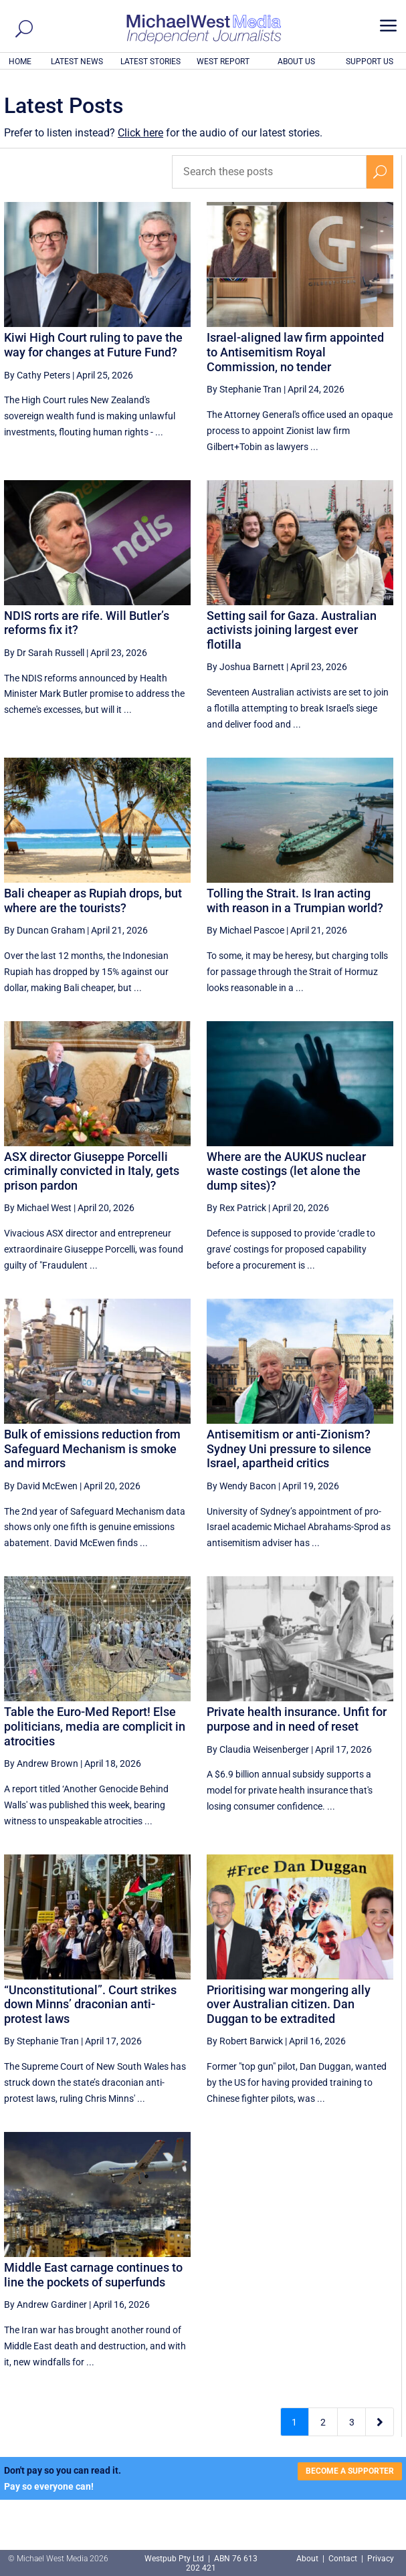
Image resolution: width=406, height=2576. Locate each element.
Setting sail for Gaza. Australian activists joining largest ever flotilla (292, 630)
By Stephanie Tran (244, 389)
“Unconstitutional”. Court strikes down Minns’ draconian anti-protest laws (90, 2004)
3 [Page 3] (351, 2422)
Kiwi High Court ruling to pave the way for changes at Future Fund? (93, 344)
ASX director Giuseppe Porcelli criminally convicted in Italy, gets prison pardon (91, 1171)
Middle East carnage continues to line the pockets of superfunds (93, 2274)
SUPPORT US (369, 61)
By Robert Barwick (245, 2041)
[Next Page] (379, 2421)
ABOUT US (296, 61)
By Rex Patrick (236, 1207)
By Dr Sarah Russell (44, 652)
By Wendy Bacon (241, 1486)
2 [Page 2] (323, 2422)
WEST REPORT (223, 61)
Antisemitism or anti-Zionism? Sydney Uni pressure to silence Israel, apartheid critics (289, 1448)
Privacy (380, 2558)
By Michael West (38, 1207)
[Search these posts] (269, 172)
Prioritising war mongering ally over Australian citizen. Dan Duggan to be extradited (289, 2004)
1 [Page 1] (294, 2422)
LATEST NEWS (77, 61)
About (308, 2558)
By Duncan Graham (44, 930)
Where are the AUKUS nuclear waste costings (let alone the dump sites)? (286, 1171)
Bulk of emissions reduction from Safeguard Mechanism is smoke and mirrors (92, 1448)
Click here (140, 132)
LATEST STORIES (150, 61)
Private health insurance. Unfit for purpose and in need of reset (297, 1719)
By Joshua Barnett (245, 666)
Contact (342, 2558)
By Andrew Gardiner (45, 2304)
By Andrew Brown (41, 1763)
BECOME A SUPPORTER (350, 2471)
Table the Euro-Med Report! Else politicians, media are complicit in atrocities (94, 1726)
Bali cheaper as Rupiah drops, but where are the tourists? (93, 900)
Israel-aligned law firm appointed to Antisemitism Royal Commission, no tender (295, 351)
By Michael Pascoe (245, 930)
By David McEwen (41, 1486)
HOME (20, 61)
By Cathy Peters (37, 375)
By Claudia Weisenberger (258, 1749)
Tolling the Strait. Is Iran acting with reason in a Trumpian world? (295, 900)
